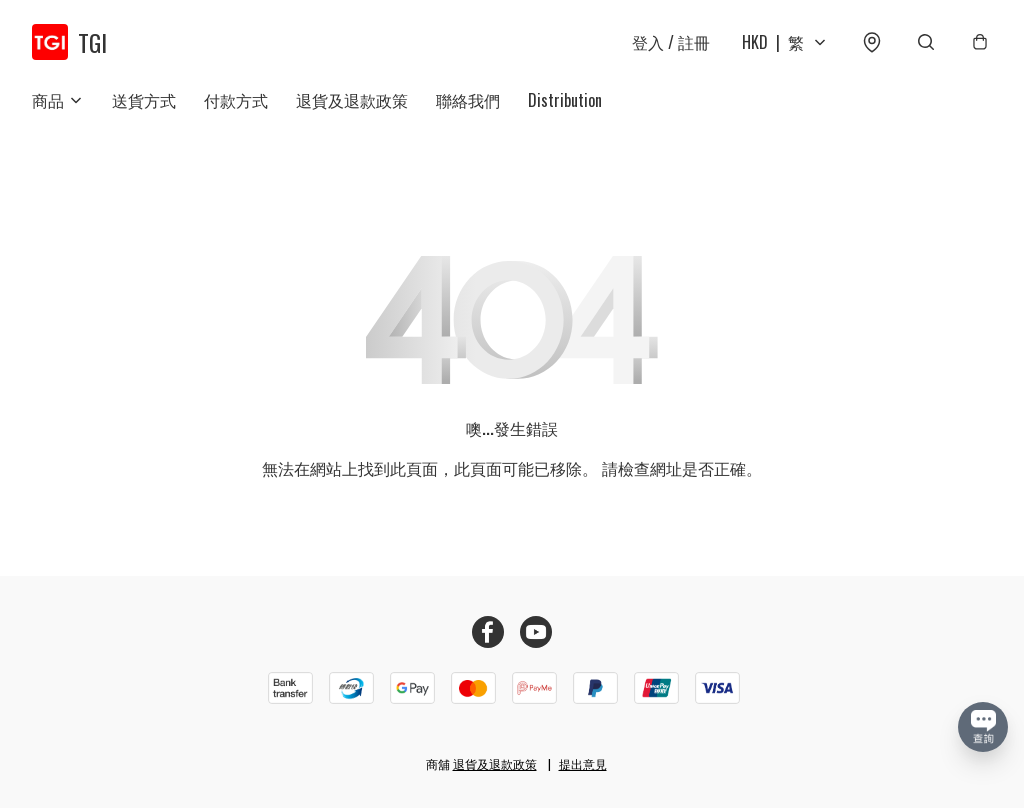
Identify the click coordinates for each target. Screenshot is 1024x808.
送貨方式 (144, 100)
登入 (671, 42)
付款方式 (236, 100)
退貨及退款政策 (352, 100)
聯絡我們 (468, 100)
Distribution (565, 100)
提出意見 (583, 763)
